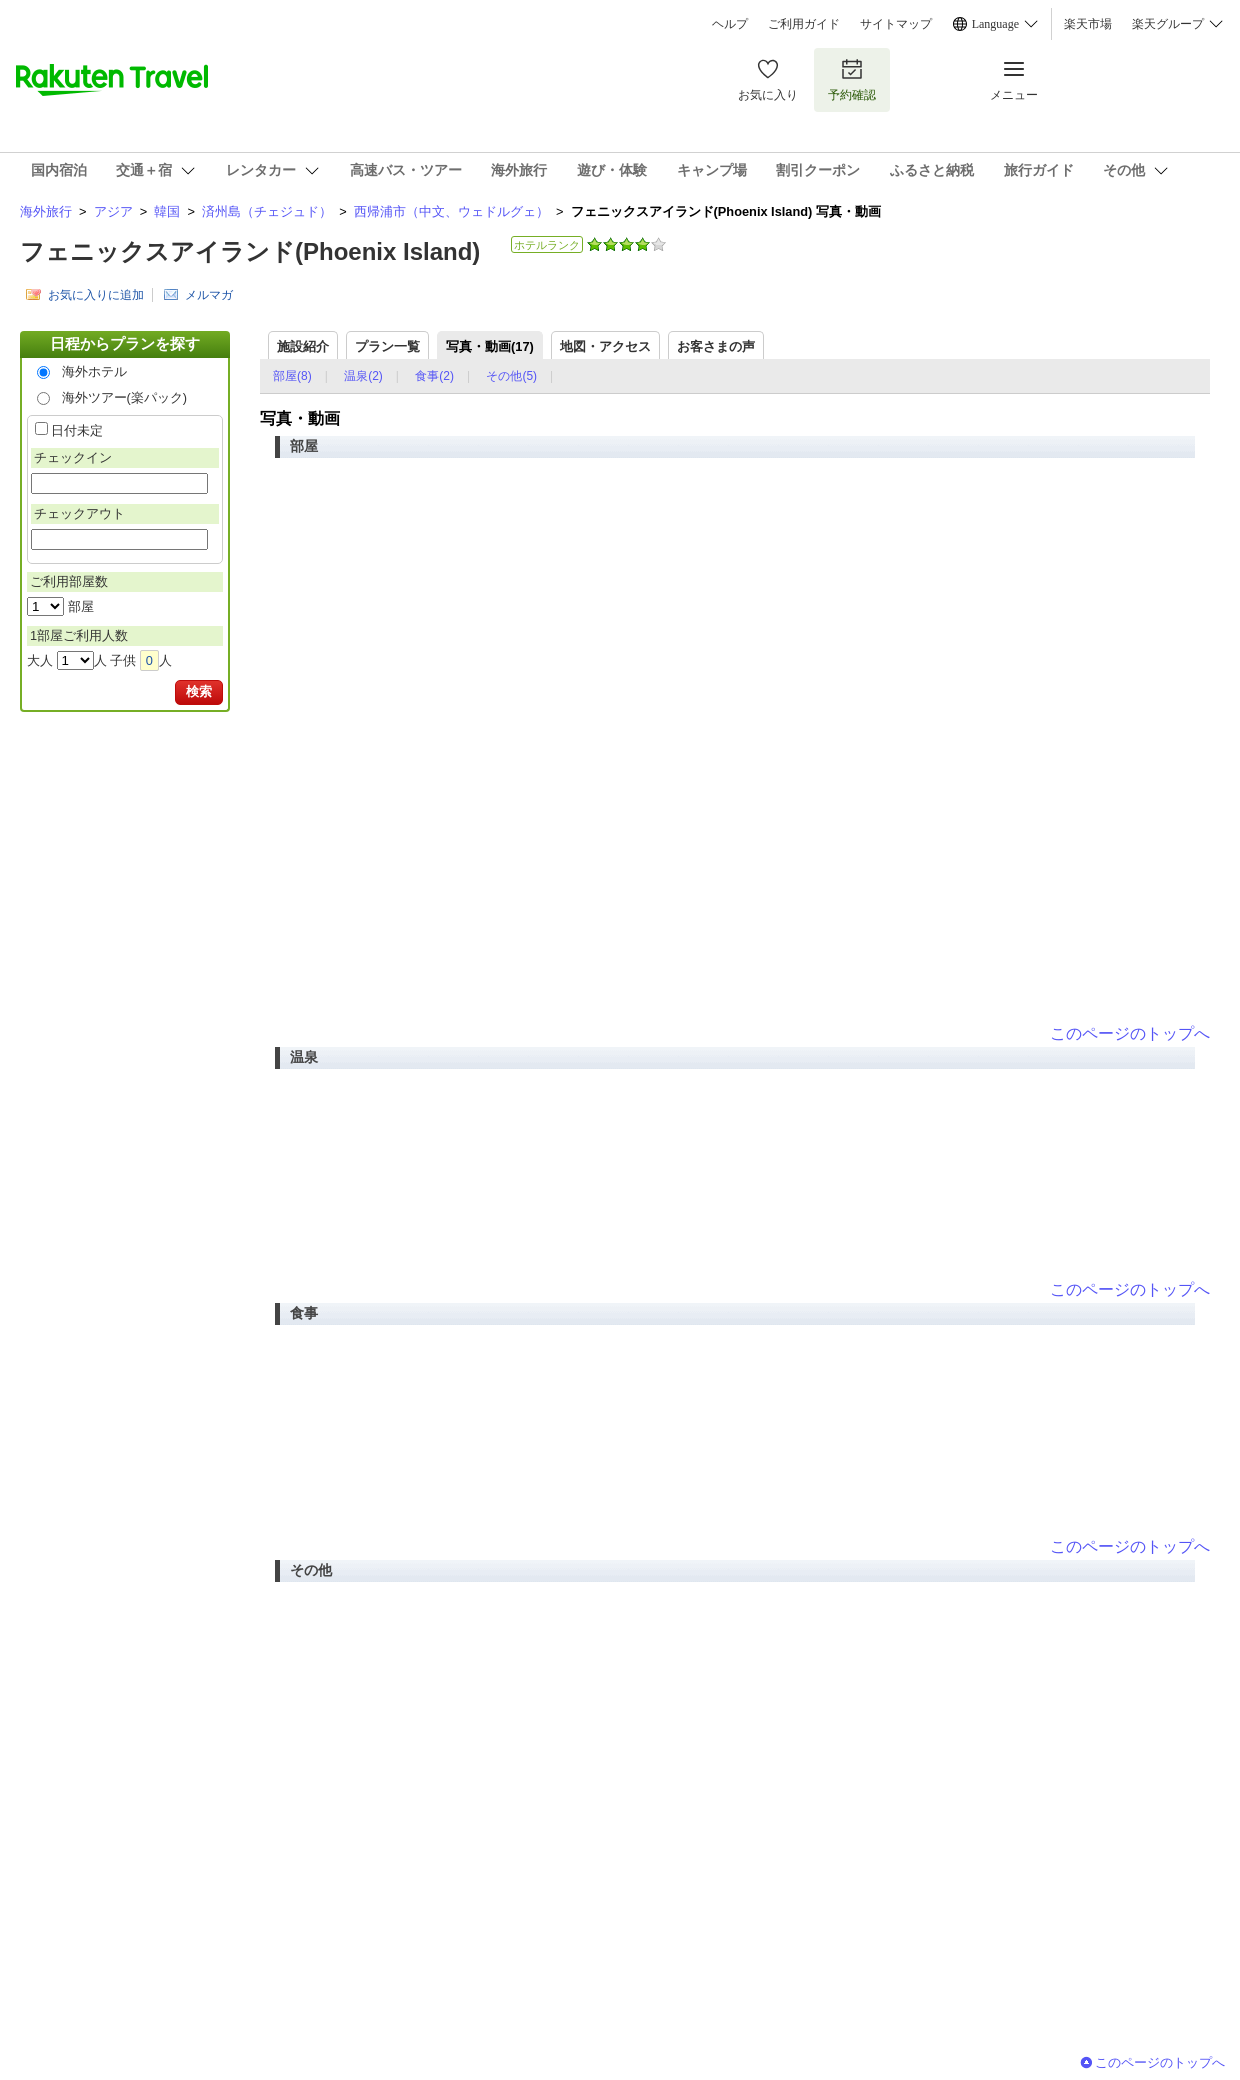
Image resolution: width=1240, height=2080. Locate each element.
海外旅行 (46, 211)
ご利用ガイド (804, 24)
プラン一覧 (387, 346)
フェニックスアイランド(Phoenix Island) (250, 251)
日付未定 (77, 430)
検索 (199, 691)
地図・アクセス (605, 346)
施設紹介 (303, 346)
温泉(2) (363, 376)
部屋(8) (292, 376)
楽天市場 (1088, 24)
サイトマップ (896, 24)
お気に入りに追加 (96, 295)
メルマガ (209, 295)
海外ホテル (94, 371)
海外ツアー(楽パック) (125, 397)
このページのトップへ (1130, 1033)
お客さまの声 (716, 346)
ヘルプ (730, 24)
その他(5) (511, 376)
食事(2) (434, 376)
